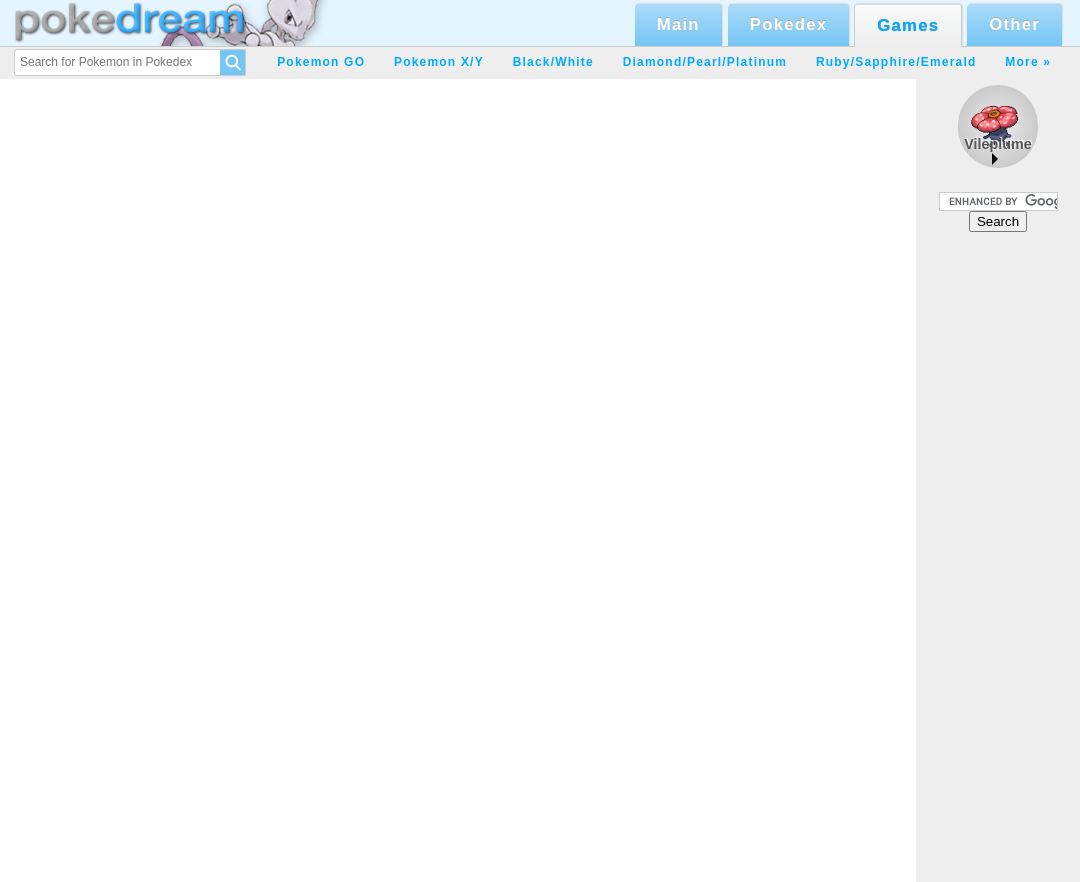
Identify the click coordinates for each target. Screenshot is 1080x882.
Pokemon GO (321, 62)
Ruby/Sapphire (866, 62)
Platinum (757, 62)
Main (678, 24)
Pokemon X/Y (439, 62)
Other (1014, 24)
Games (908, 25)
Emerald (949, 62)
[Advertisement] (998, 556)
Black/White (553, 62)
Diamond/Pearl (673, 62)
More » (1028, 62)
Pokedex (788, 24)
